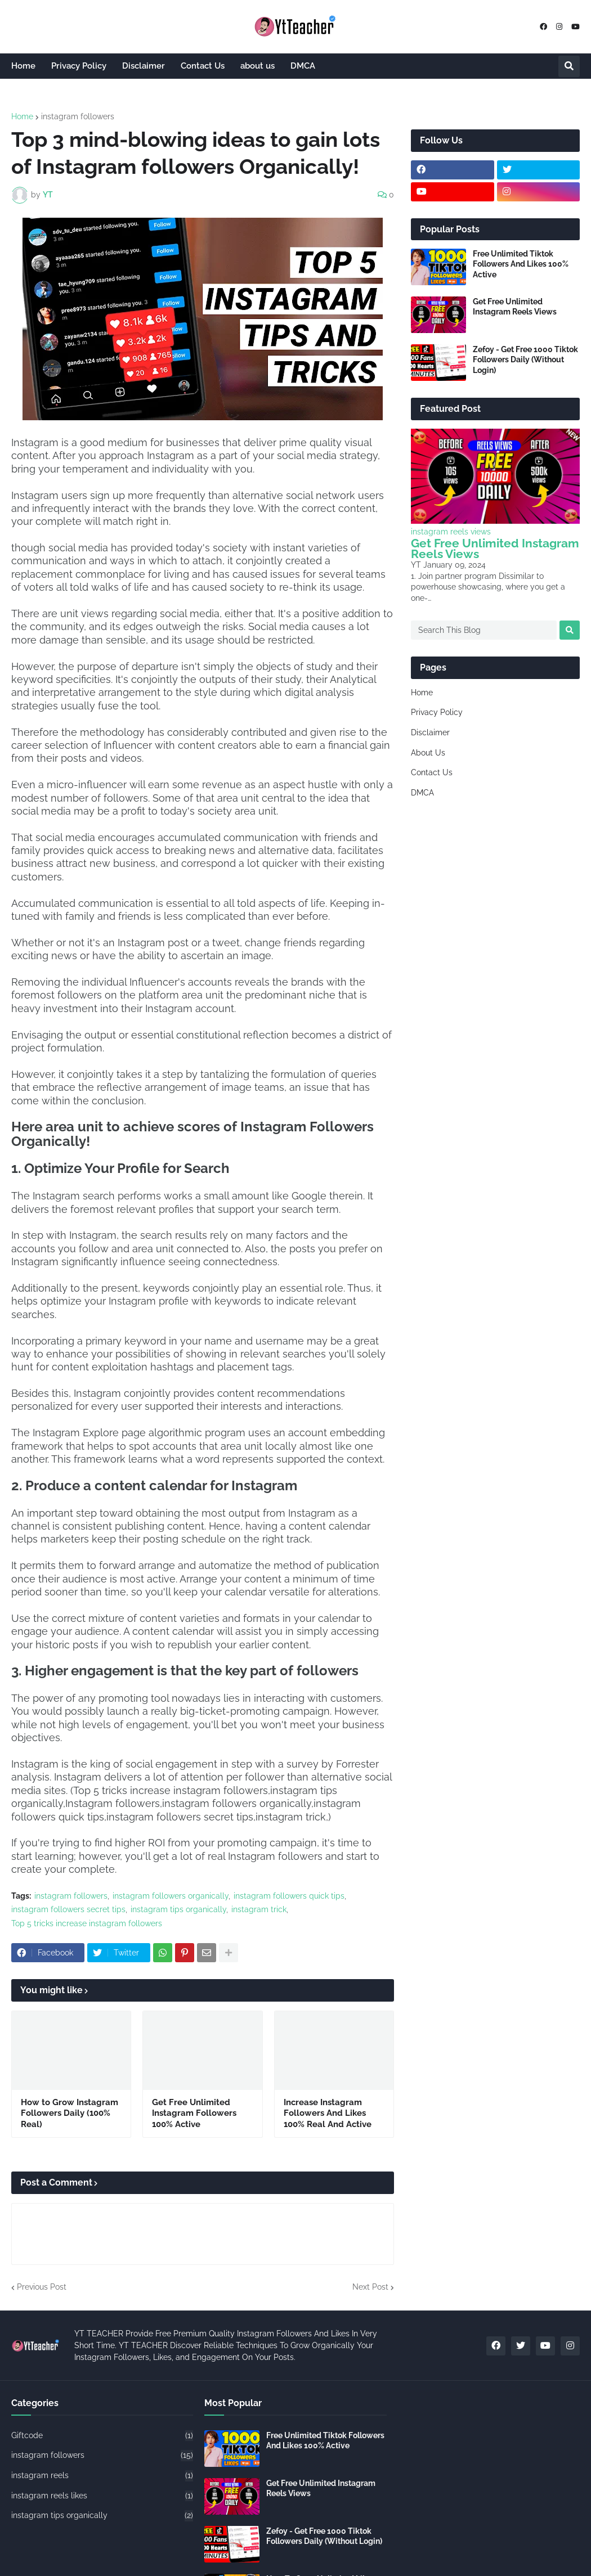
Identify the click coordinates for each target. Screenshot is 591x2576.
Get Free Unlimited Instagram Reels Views (515, 306)
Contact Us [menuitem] (203, 66)
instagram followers (77, 116)
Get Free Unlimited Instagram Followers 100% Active (194, 2113)
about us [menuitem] (257, 66)
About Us (428, 752)
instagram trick (258, 1909)
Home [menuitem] (23, 66)
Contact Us (432, 772)
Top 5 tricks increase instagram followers (86, 1923)
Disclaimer (430, 732)
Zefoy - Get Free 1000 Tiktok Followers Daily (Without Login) (525, 359)
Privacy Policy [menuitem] (78, 66)
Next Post (370, 2286)
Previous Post (41, 2286)
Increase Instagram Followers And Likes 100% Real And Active (327, 2113)
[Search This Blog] (484, 630)
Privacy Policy (437, 712)
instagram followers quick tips (289, 1895)
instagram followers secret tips (68, 1909)
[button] (569, 66)
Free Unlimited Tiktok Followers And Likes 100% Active (520, 263)
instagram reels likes (102, 2496)
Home (22, 116)
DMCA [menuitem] (302, 66)
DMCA (422, 792)
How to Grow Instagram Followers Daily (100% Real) (69, 2113)
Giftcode (102, 2436)
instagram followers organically (171, 1895)
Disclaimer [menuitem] (143, 66)
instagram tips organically (178, 1909)
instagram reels (102, 2475)
